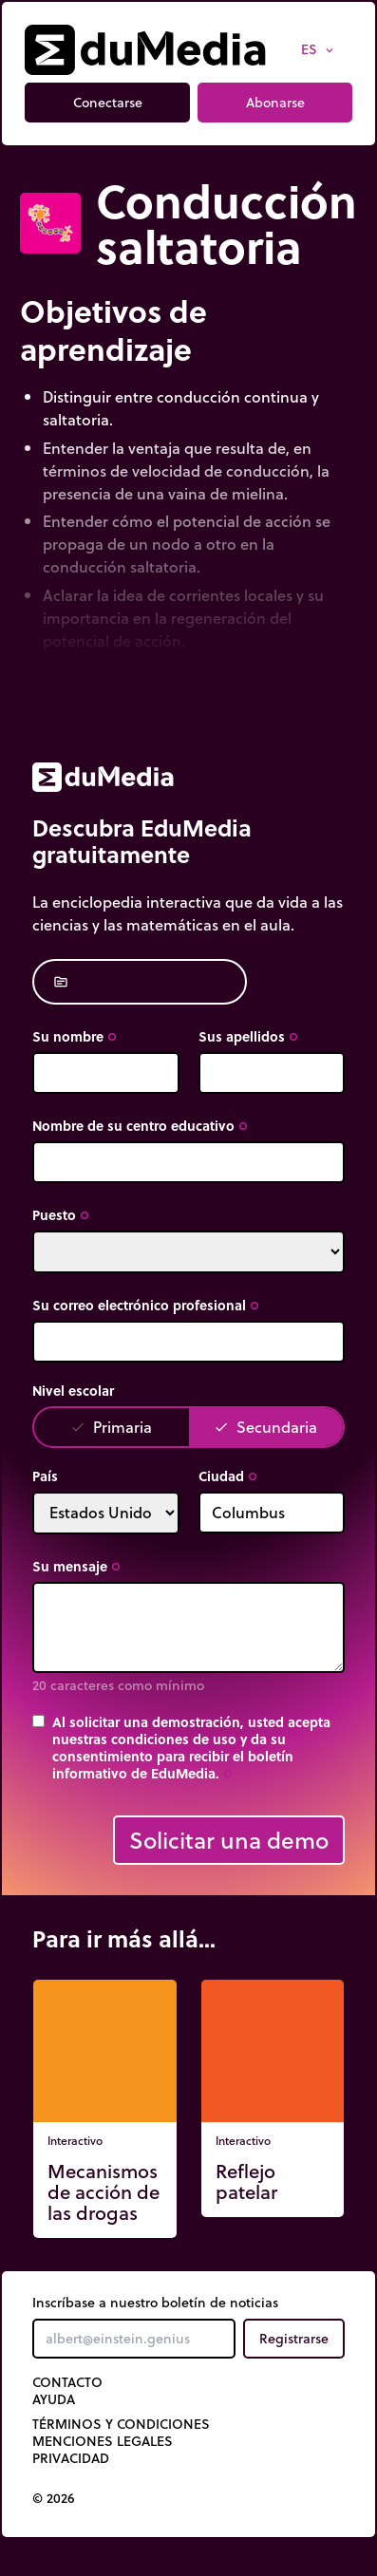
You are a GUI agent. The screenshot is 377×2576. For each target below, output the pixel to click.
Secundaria (265, 1427)
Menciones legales (102, 2441)
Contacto (67, 2382)
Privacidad (70, 2458)
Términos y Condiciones (121, 2424)
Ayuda (53, 2399)
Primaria (111, 1427)
